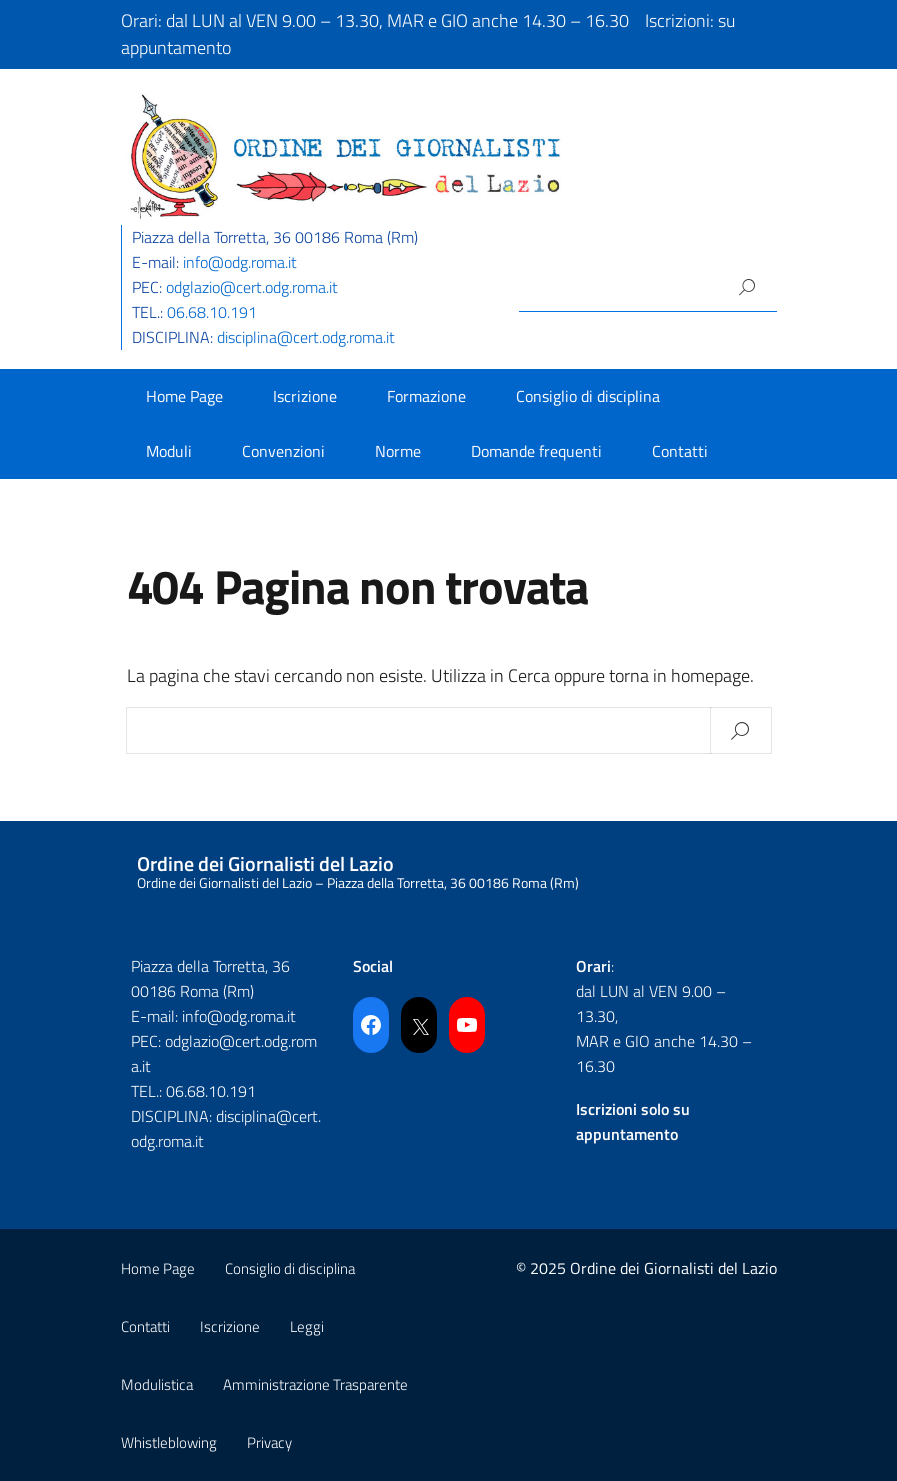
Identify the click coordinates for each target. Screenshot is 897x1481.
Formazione (426, 396)
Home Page (184, 396)
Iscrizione (305, 396)
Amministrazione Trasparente (315, 1384)
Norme (398, 451)
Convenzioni (283, 451)
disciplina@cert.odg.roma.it (306, 337)
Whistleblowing (169, 1442)
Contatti (680, 451)
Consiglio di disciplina (588, 396)
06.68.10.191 (212, 312)
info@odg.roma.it (240, 262)
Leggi (307, 1326)
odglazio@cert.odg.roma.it (252, 287)
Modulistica (157, 1384)
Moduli (169, 451)
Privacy (269, 1442)
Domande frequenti (536, 451)
